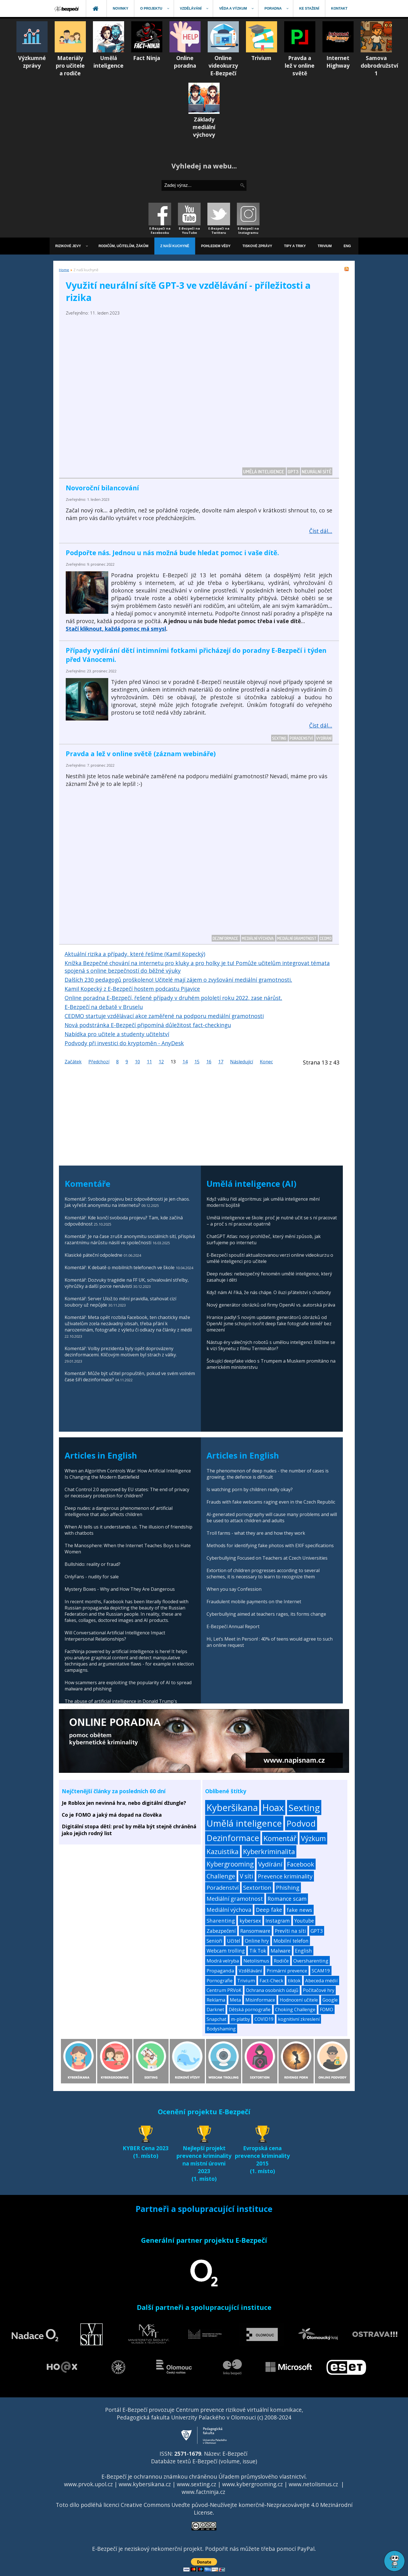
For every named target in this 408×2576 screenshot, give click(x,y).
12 (161, 1062)
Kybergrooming (230, 1864)
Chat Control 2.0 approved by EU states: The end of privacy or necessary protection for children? (127, 1492)
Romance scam (287, 1898)
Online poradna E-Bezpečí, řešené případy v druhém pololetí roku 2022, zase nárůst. (173, 998)
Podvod (301, 1823)
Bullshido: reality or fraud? (92, 1564)
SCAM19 (321, 1970)
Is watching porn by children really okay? (250, 1489)
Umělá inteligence (264, 471)
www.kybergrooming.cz (252, 2484)
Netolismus (256, 1960)
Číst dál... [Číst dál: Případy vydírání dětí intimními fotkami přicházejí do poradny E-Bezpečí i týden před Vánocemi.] (320, 725)
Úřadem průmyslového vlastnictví (261, 2476)
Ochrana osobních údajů (272, 1990)
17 (220, 1062)
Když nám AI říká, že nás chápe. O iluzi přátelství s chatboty (269, 1292)
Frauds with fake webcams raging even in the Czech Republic (271, 1502)
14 (185, 1062)
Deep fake (269, 1910)
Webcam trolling (226, 1951)
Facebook (300, 1864)
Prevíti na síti (290, 1930)
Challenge (221, 1876)
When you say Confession (234, 1589)
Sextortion (257, 1887)
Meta (235, 2000)
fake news (299, 1909)
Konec (266, 1062)
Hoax (273, 1807)
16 (208, 1062)
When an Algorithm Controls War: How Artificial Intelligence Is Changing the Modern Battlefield (128, 1474)
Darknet (215, 2009)
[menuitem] (67, 8)
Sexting (279, 738)
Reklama (216, 2000)
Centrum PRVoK (224, 1990)
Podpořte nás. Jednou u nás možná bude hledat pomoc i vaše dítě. (172, 552)
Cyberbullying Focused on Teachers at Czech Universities (267, 1558)
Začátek (73, 1062)
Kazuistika (223, 1851)
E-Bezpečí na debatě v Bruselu (104, 1007)
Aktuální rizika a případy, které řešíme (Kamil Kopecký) (135, 954)
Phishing (287, 1887)
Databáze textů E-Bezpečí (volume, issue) (204, 2461)
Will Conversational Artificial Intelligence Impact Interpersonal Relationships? (115, 1636)
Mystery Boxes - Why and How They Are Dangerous (120, 1589)
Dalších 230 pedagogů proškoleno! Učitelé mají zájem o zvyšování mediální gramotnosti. (178, 980)
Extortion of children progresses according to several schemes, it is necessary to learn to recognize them (263, 1573)
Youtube (304, 1920)
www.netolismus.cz (313, 2484)
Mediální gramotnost (297, 938)
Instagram (277, 1920)
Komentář (280, 1838)
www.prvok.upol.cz (88, 2484)
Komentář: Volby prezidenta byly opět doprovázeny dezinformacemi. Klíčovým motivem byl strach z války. (121, 1351)
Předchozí (98, 1062)
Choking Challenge (295, 2009)
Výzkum (313, 1838)
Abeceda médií (321, 1980)
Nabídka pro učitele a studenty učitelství (117, 1034)
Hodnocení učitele (299, 2000)
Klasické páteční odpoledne (93, 1255)
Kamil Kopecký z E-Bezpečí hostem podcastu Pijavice (132, 989)
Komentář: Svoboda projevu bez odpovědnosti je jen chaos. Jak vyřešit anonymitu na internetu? (127, 1202)
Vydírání (324, 738)
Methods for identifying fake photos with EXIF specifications (270, 1545)
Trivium (246, 1980)
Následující (241, 1062)
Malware (280, 1951)
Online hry (257, 1941)
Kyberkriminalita (269, 1851)
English (303, 1951)
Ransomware (255, 1930)
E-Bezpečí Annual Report (233, 1626)
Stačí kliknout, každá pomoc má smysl (116, 628)
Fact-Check (271, 1980)
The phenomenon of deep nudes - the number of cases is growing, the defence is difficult (268, 1474)
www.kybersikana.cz (145, 2484)
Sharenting (221, 1920)
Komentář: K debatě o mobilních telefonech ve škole (120, 1267)
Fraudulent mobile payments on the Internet (254, 1601)
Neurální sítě (317, 471)
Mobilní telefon (291, 1941)
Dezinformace (225, 938)
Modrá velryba (223, 1960)
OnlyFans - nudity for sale (92, 1577)
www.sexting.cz (196, 2484)
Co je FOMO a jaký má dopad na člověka (112, 1814)
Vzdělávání (250, 1970)
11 (149, 1062)
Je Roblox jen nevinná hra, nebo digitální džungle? (124, 1802)
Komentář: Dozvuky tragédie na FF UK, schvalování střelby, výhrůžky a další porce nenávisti (127, 1283)
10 (137, 1062)
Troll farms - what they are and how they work (256, 1533)
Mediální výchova (258, 938)
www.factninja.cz (203, 2492)
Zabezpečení (221, 1930)
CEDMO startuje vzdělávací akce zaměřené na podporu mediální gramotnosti (164, 1016)
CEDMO (326, 938)
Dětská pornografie (250, 2009)
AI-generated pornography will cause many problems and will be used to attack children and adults (272, 1517)
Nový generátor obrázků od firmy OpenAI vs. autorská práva (271, 1305)
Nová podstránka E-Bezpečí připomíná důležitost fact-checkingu (148, 1025)
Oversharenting (310, 1960)
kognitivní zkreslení (299, 2019)
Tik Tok (257, 1951)
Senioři (214, 1941)
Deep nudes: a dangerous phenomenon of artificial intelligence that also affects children (119, 1511)
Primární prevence (287, 1970)
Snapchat (216, 2019)
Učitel (233, 1941)
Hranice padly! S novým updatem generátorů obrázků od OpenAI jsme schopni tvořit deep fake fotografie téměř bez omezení (269, 1323)
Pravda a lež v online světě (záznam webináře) (141, 753)
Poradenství (302, 738)
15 (196, 1062)
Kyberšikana (232, 1807)
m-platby (240, 2019)
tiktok (294, 1980)
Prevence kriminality (285, 1876)
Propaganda (220, 1970)
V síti (246, 1876)
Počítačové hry (318, 1990)
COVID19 (263, 2019)
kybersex (250, 1920)
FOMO (326, 2009)
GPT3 (293, 471)
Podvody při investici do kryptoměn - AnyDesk (124, 1043)
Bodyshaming (221, 2029)
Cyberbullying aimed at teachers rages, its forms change (266, 1614)
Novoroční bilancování (102, 487)
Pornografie (220, 1980)
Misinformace (260, 2000)
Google (330, 2000)
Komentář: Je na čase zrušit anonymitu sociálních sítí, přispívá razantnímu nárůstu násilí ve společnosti (130, 1239)
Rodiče (281, 1960)
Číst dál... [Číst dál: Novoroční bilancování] (320, 531)
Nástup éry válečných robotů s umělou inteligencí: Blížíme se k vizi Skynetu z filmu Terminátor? (271, 1345)
